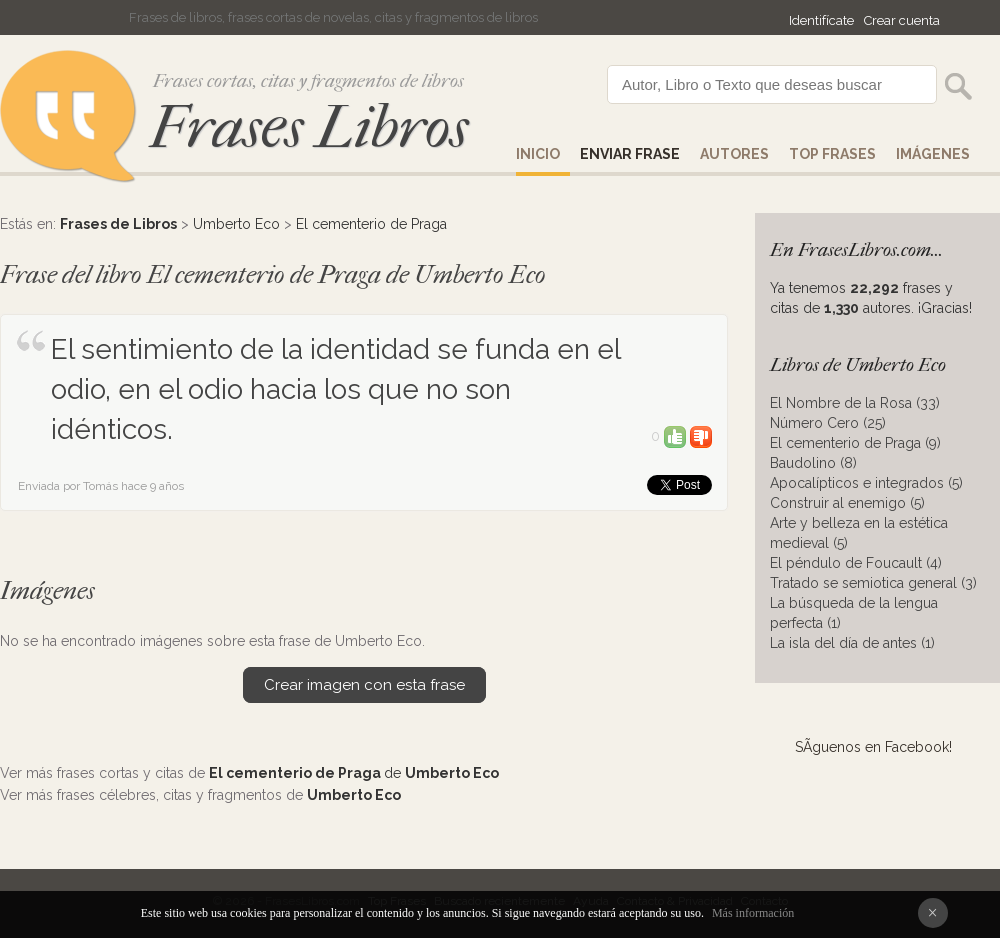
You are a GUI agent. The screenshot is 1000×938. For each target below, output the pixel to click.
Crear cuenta (902, 20)
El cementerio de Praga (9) (855, 443)
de (354, 773)
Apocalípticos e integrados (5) (866, 483)
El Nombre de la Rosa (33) (855, 403)
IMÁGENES (933, 154)
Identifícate (821, 20)
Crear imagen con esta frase (364, 685)
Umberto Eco (236, 224)
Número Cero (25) (828, 423)
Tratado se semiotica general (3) (873, 583)
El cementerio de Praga (371, 224)
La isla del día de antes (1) (852, 643)
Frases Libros (309, 127)
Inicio (538, 154)
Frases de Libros (118, 224)
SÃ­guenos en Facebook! (873, 747)
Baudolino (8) (813, 463)
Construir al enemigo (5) (847, 503)
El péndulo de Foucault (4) (856, 563)
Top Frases (832, 154)
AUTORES (734, 154)
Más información (753, 913)
